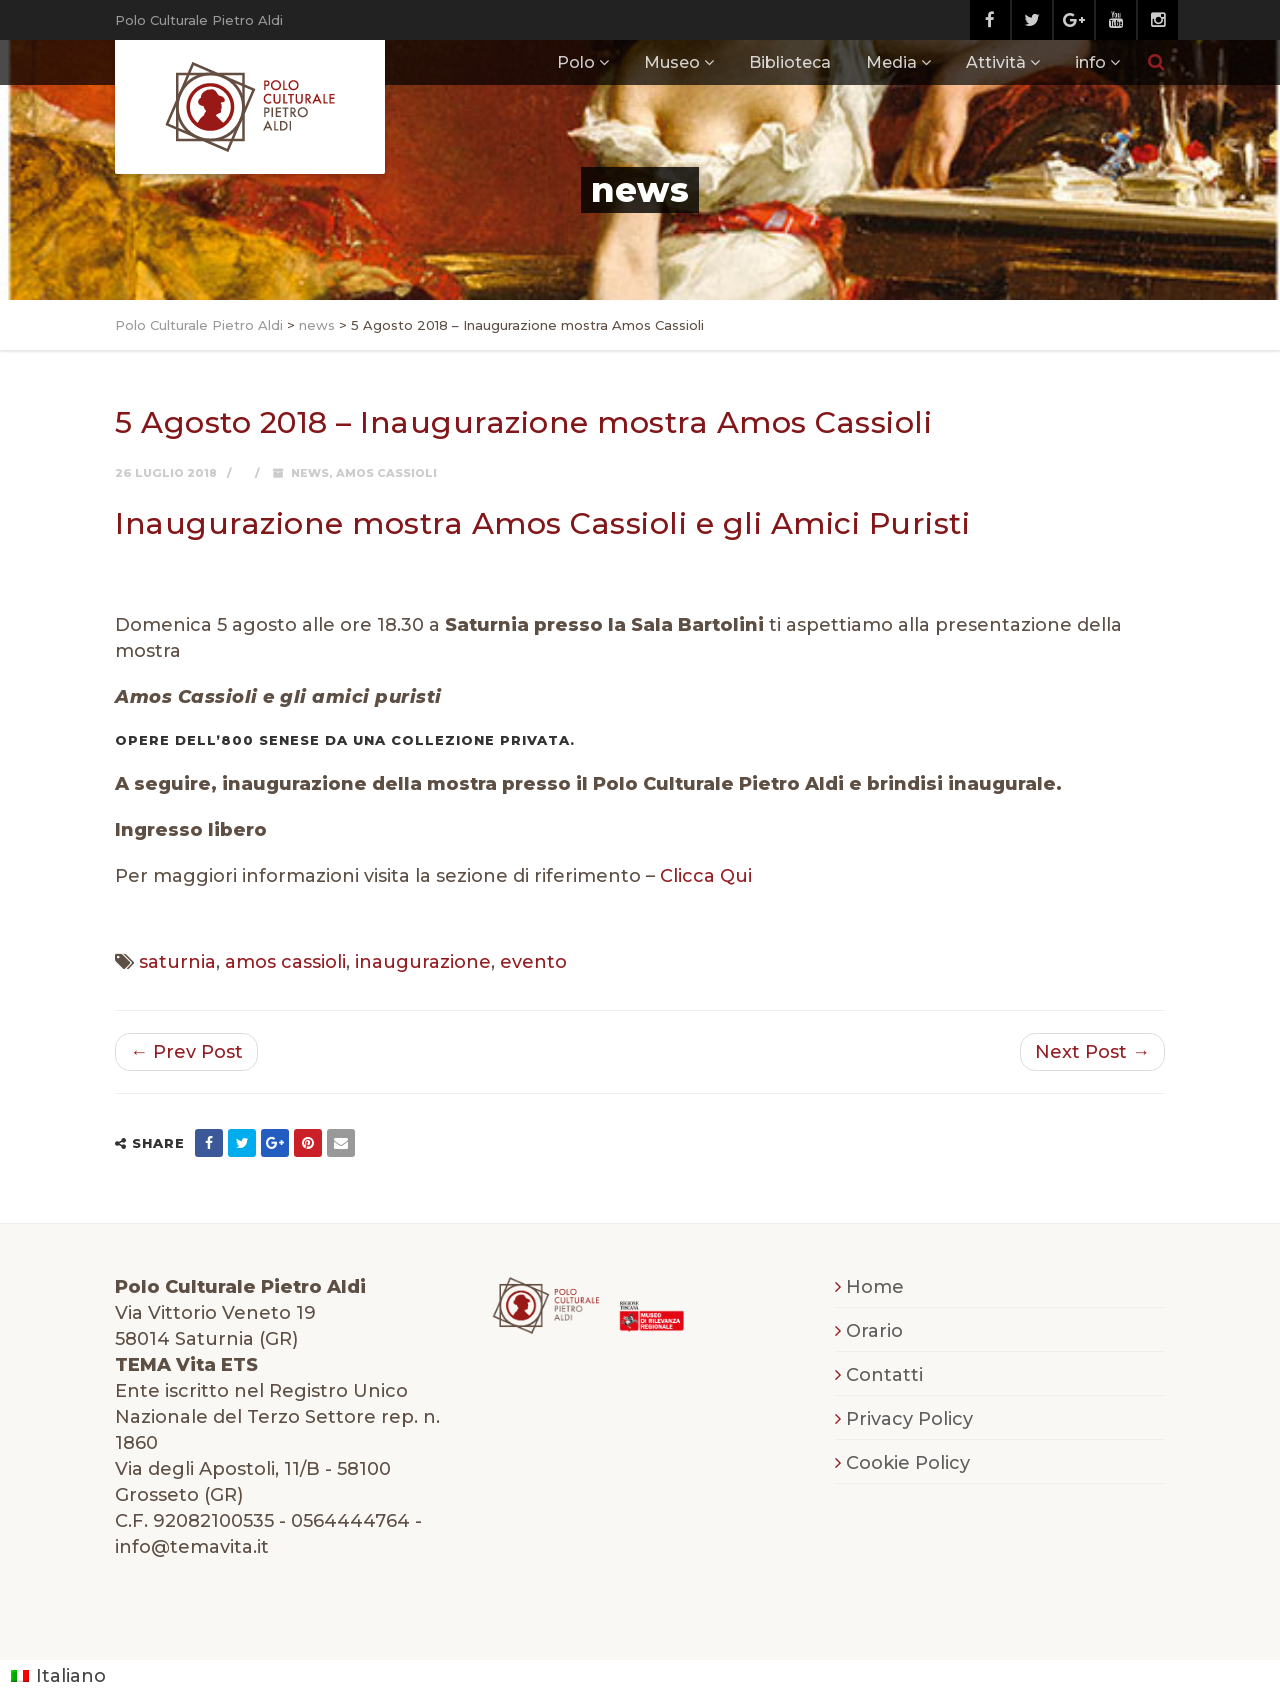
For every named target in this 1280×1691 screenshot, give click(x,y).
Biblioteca (790, 62)
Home (875, 1287)
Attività (996, 62)
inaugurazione (423, 962)
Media (891, 62)
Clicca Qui (706, 876)
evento (533, 962)
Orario (874, 1331)
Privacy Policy (909, 1419)
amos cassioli (285, 962)
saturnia (177, 962)
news (310, 473)
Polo (576, 62)
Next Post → (1092, 1052)
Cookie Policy (908, 1463)
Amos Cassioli (386, 473)
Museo (672, 62)
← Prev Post (186, 1052)
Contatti (884, 1375)
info (1090, 62)
